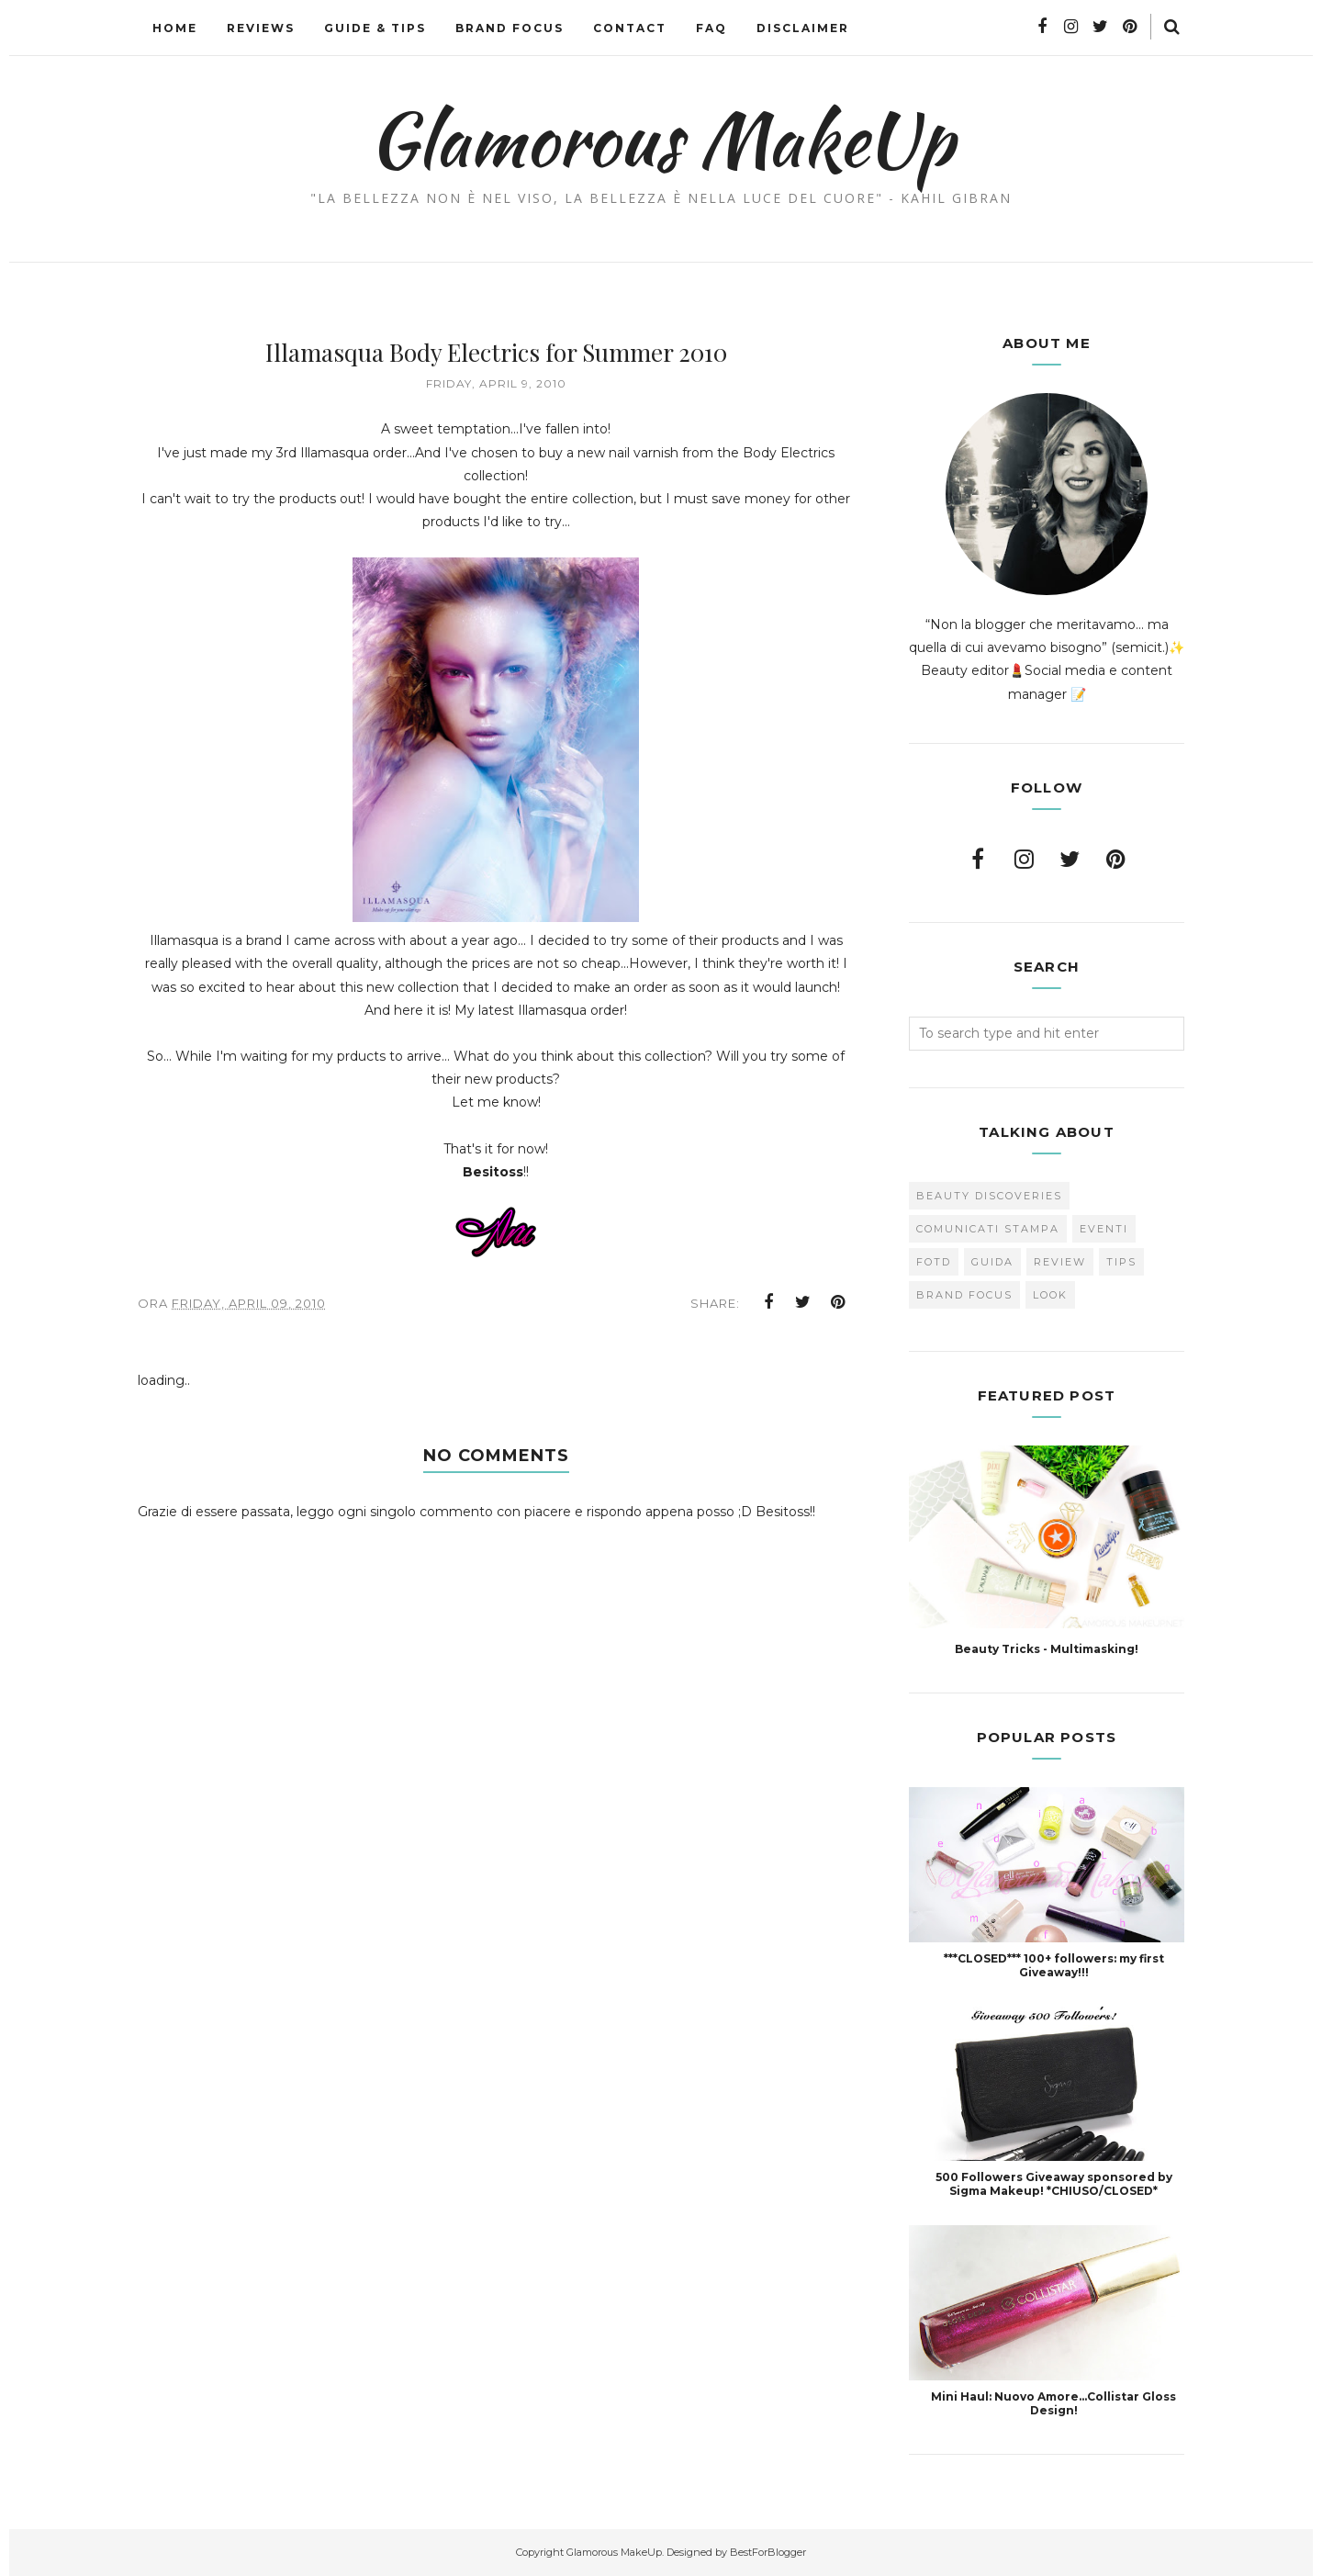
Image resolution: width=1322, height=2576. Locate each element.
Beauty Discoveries (989, 1195)
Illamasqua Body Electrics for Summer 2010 (496, 352)
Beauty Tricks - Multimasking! (1046, 1649)
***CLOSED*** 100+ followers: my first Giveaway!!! (1054, 1965)
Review (1060, 1261)
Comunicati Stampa (987, 1228)
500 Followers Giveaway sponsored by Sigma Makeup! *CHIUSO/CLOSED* (1053, 2184)
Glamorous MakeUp (661, 138)
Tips (1121, 1261)
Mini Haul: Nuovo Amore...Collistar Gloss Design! (1053, 2403)
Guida (992, 1261)
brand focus (964, 1294)
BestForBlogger (768, 2552)
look (1050, 1294)
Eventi (1104, 1228)
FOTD (933, 1261)
